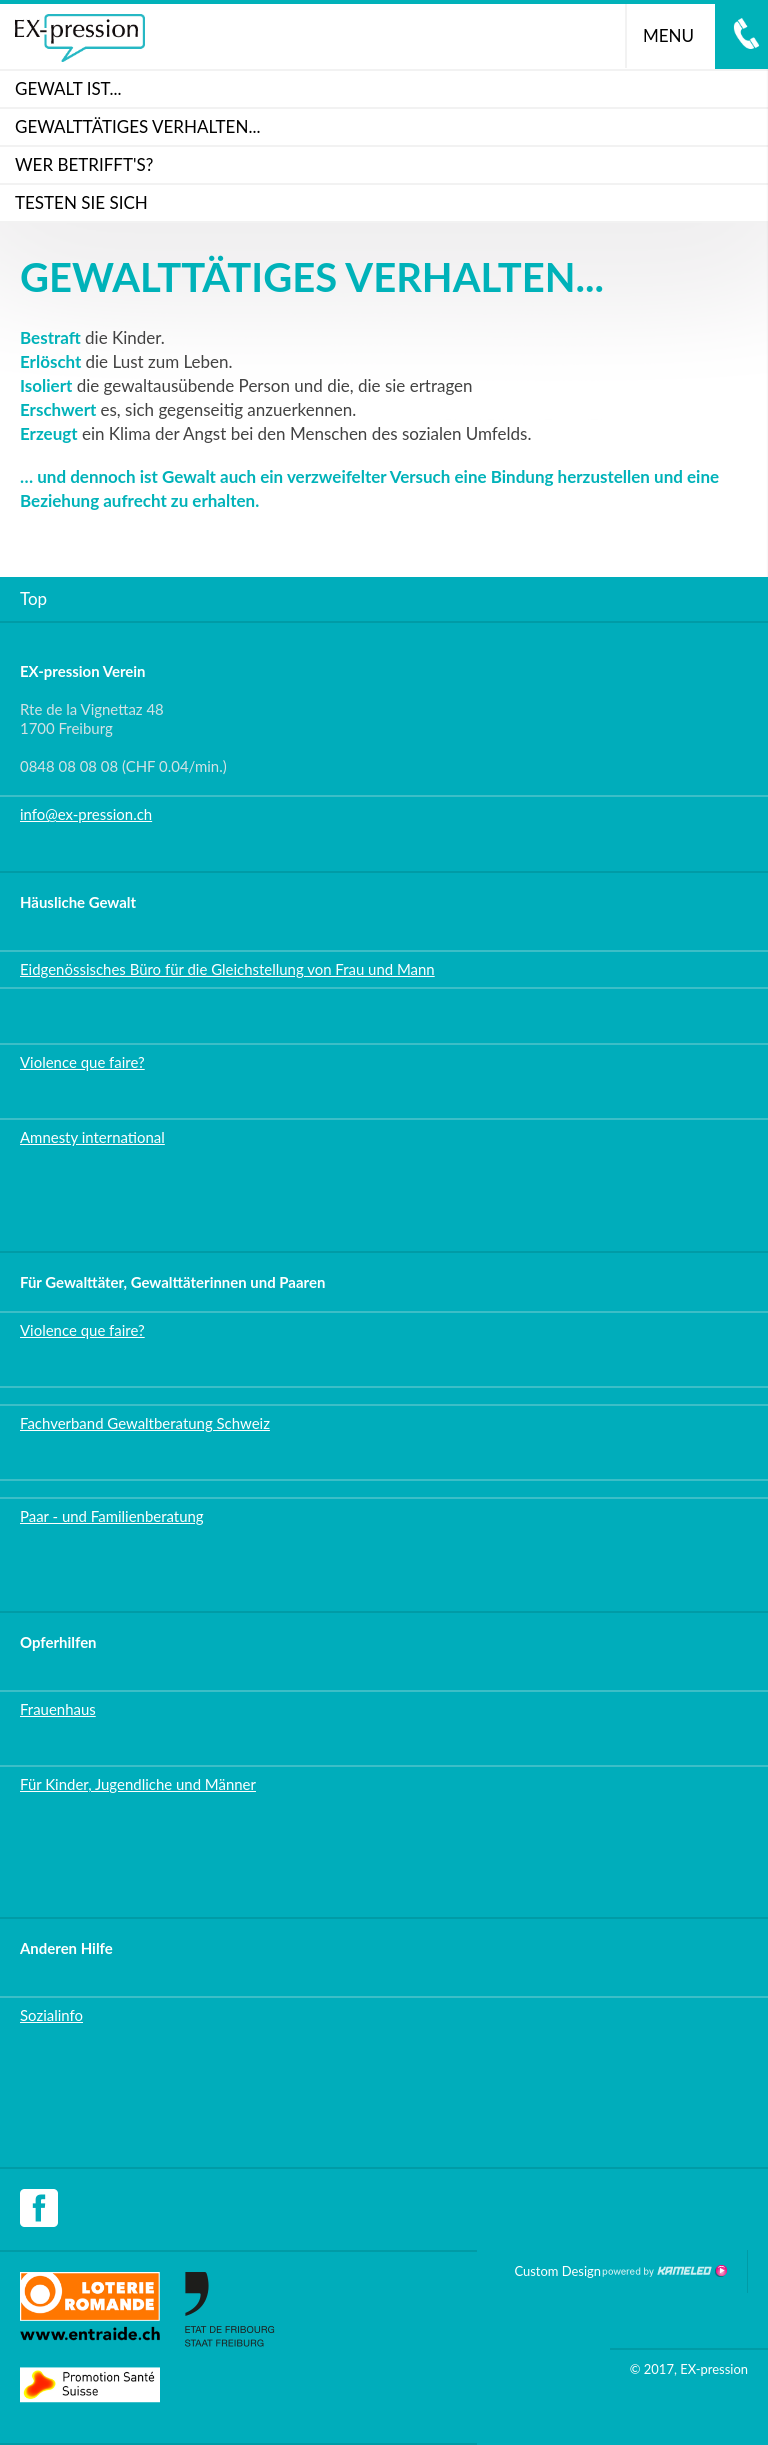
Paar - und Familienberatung (112, 1516)
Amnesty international (92, 1137)
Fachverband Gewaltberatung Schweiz (145, 1423)
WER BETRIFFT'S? (84, 164)
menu (676, 35)
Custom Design (557, 2271)
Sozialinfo (51, 2015)
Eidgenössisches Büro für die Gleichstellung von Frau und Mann (227, 969)
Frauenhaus (58, 1709)
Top (33, 598)
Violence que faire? (82, 1062)
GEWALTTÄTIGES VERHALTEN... (137, 126)
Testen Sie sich (81, 202)
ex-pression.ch (80, 38)
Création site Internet (664, 2271)
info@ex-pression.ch (86, 814)
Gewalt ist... (68, 88)
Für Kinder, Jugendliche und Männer (138, 1784)
